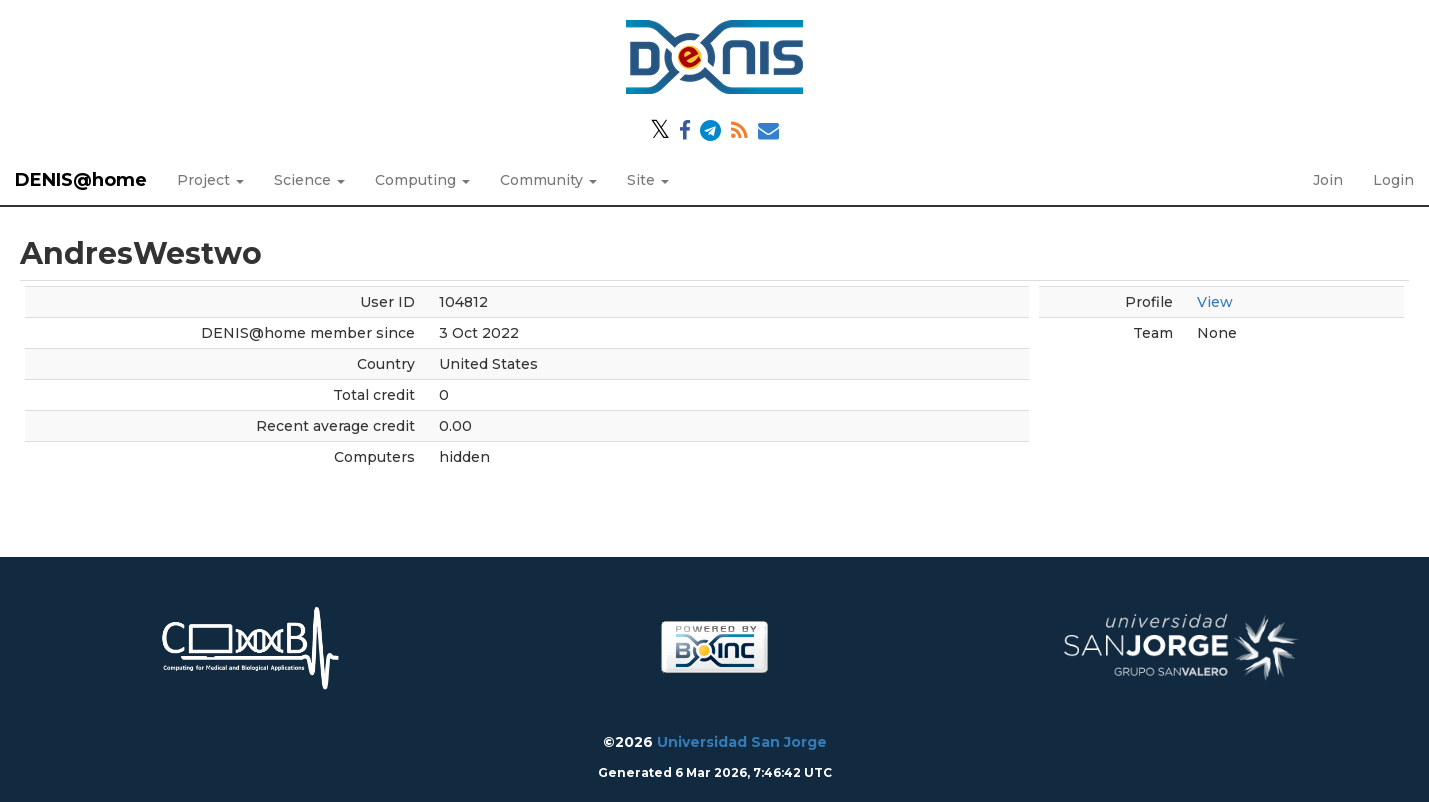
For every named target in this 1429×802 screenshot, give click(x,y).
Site (648, 180)
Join (1328, 180)
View (1215, 302)
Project (210, 180)
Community (548, 180)
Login (1393, 180)
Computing (422, 180)
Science (309, 180)
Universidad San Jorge (742, 742)
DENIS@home (81, 180)
